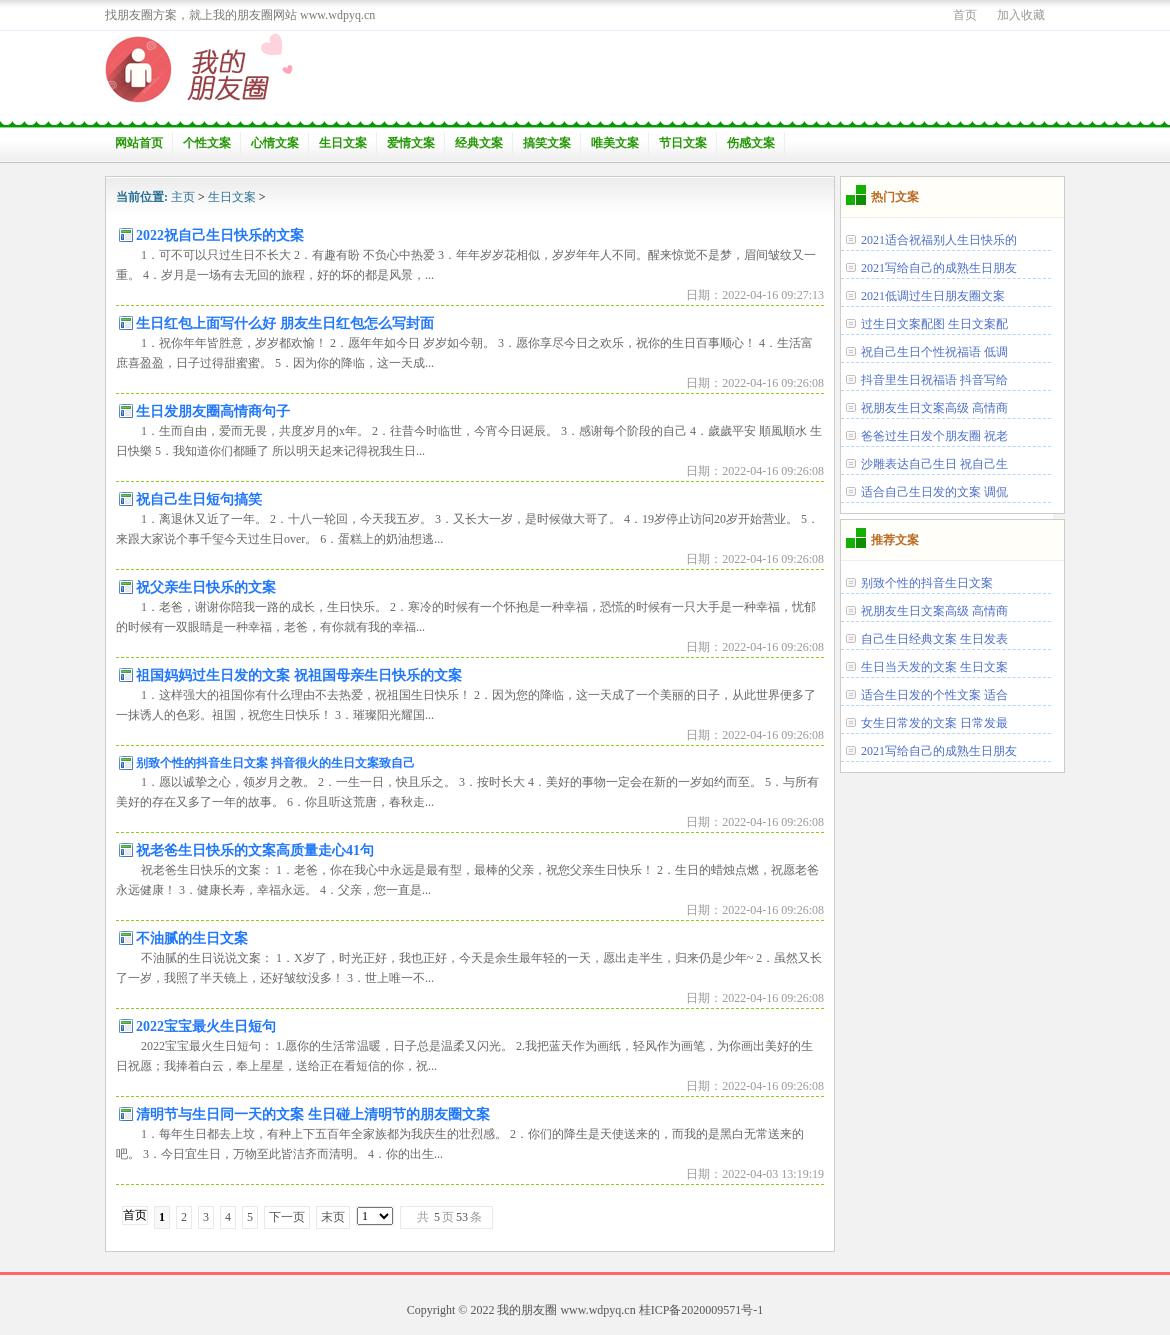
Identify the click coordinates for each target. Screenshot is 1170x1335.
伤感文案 (751, 143)
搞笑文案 (547, 143)
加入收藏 (1021, 15)
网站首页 (139, 143)
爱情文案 (411, 143)
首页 (965, 15)
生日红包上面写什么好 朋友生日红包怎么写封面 (285, 323)
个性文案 (207, 143)
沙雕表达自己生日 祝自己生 (934, 464)
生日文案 (343, 143)
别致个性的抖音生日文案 (927, 583)
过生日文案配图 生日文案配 (934, 324)
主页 (183, 197)
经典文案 (479, 143)
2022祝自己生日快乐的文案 (220, 235)
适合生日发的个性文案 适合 (934, 695)
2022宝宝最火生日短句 (206, 1026)
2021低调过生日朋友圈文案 (933, 296)
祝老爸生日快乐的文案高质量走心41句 (255, 850)
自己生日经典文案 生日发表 (934, 639)
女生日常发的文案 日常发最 (934, 723)
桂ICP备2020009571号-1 (701, 1310)
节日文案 (683, 143)
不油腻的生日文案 (192, 938)
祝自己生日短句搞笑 (199, 499)
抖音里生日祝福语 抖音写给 (934, 380)
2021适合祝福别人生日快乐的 (939, 240)
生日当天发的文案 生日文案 (934, 667)
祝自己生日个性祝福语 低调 (934, 352)
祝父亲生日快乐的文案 (206, 587)
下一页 (287, 1217)
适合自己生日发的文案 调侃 (934, 492)
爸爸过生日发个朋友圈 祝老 (934, 436)
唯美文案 (615, 143)
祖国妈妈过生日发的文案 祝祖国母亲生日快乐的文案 (299, 675)
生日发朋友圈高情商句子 (213, 411)
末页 (333, 1217)
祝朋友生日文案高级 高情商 (934, 408)
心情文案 (275, 143)
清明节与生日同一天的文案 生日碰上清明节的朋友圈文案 (313, 1114)
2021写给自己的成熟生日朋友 (939, 268)
